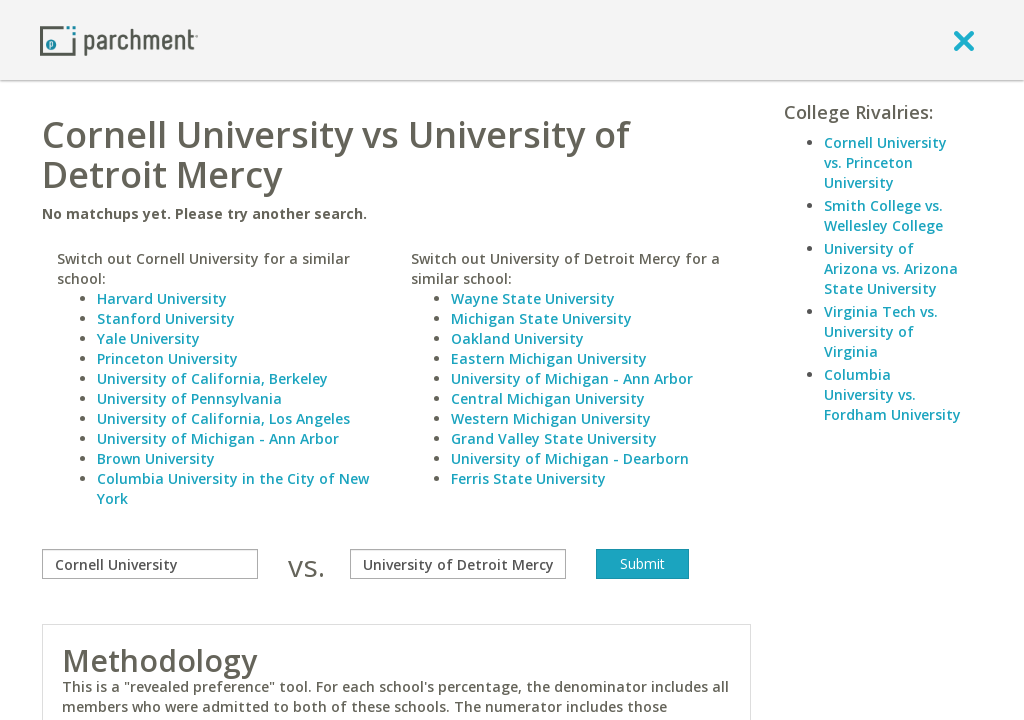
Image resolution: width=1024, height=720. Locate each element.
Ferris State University (528, 478)
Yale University (148, 338)
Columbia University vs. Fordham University (892, 394)
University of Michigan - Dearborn (570, 458)
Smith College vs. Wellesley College (883, 215)
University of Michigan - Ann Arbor (218, 438)
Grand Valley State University (554, 438)
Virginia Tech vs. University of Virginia (881, 331)
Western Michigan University (551, 418)
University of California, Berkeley (212, 378)
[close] (964, 40)
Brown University (156, 458)
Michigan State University (541, 318)
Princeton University (167, 358)
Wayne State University (533, 298)
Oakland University (517, 338)
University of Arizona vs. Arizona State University (891, 268)
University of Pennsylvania (189, 398)
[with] (458, 564)
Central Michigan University (548, 398)
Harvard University (162, 298)
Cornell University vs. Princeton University (885, 162)
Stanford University (166, 318)
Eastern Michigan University (549, 358)
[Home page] (119, 39)
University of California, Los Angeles (223, 418)
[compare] (150, 564)
